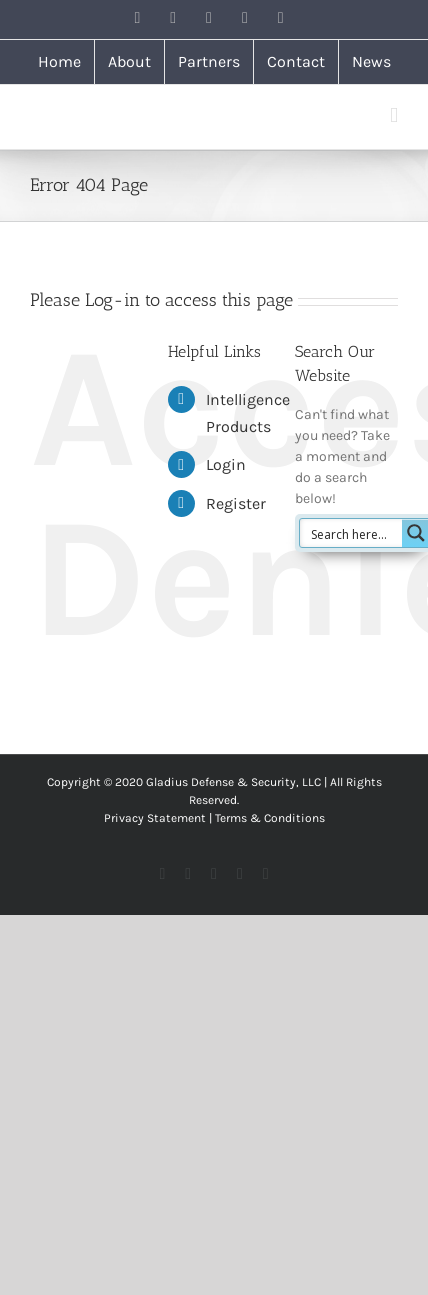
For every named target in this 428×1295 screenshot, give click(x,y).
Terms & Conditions (270, 818)
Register (236, 503)
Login (226, 464)
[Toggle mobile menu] (394, 115)
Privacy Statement (155, 818)
